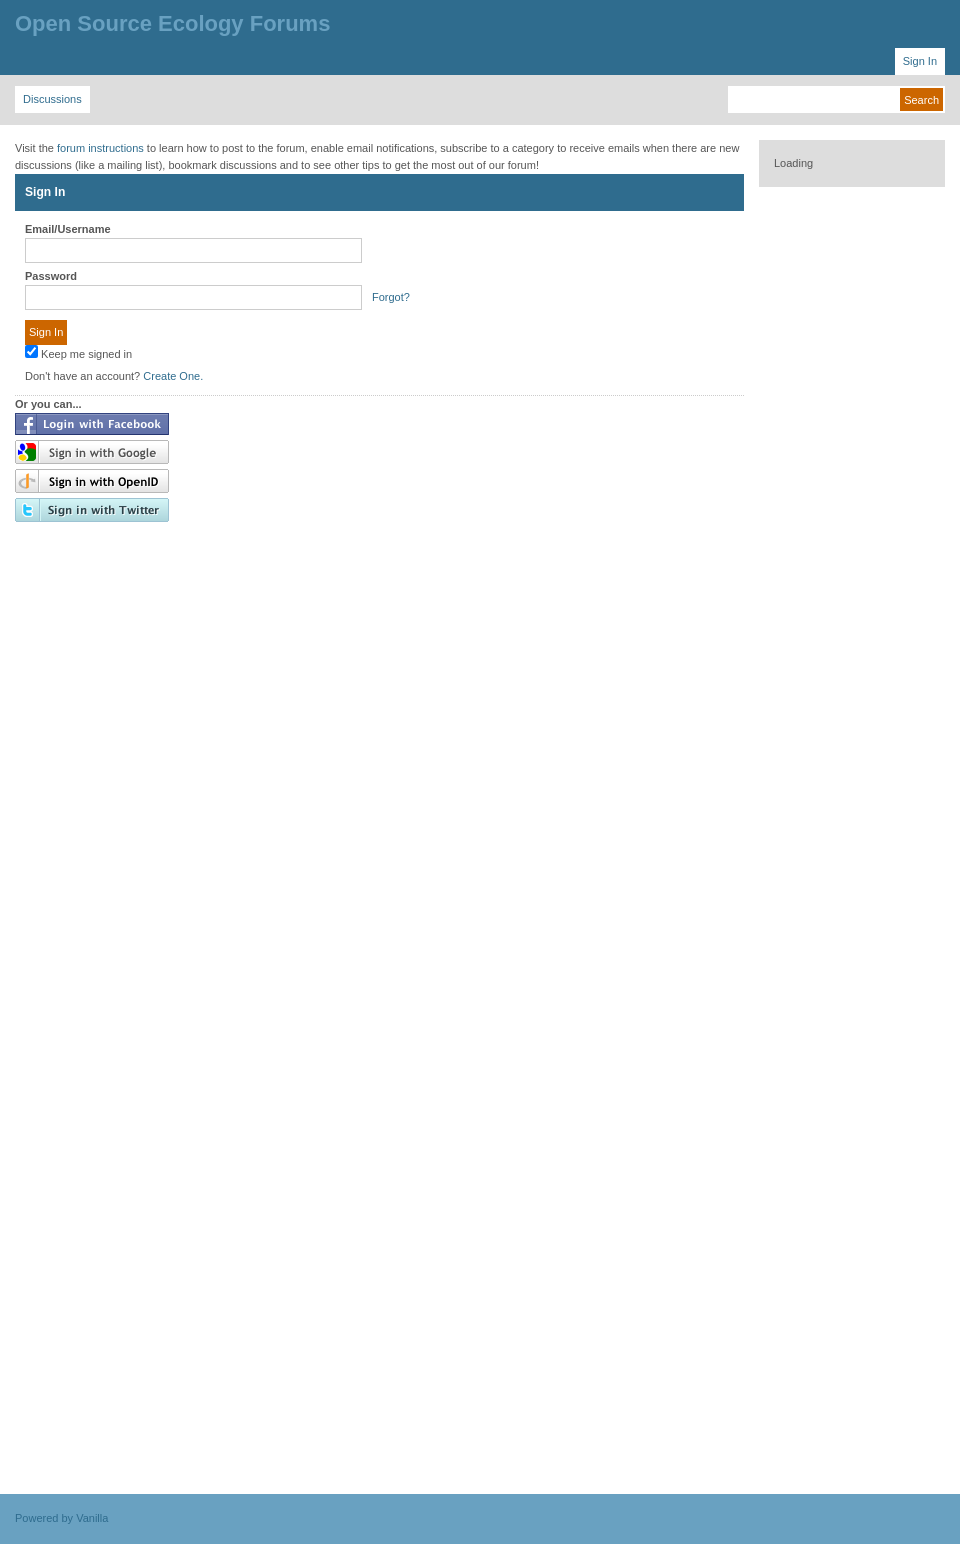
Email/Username (68, 229)
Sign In (920, 61)
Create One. (173, 376)
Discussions (52, 99)
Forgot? (391, 297)
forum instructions (100, 148)
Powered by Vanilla (61, 1518)
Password (51, 276)
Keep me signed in (78, 352)
